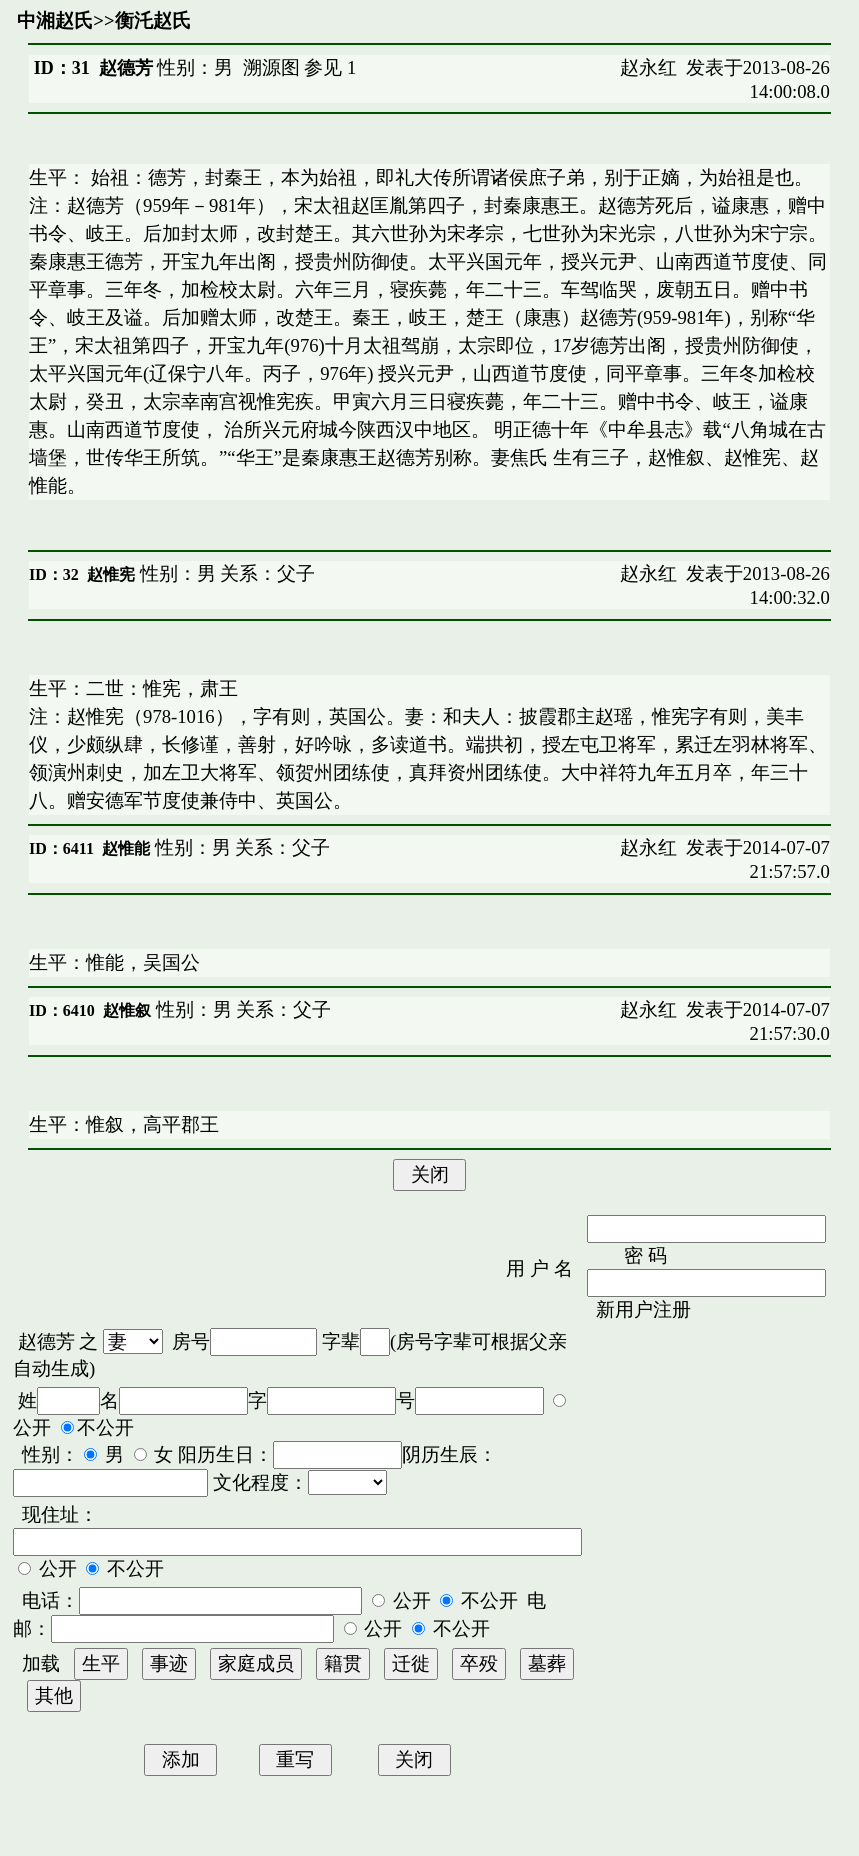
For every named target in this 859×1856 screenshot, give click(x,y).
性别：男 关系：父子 (225, 573)
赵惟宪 (111, 574)
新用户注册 (643, 1309)
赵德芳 (46, 1341)
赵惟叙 (127, 1010)
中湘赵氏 (55, 20)
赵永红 (648, 67)
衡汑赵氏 (153, 20)
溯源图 (271, 67)
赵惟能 (126, 848)
